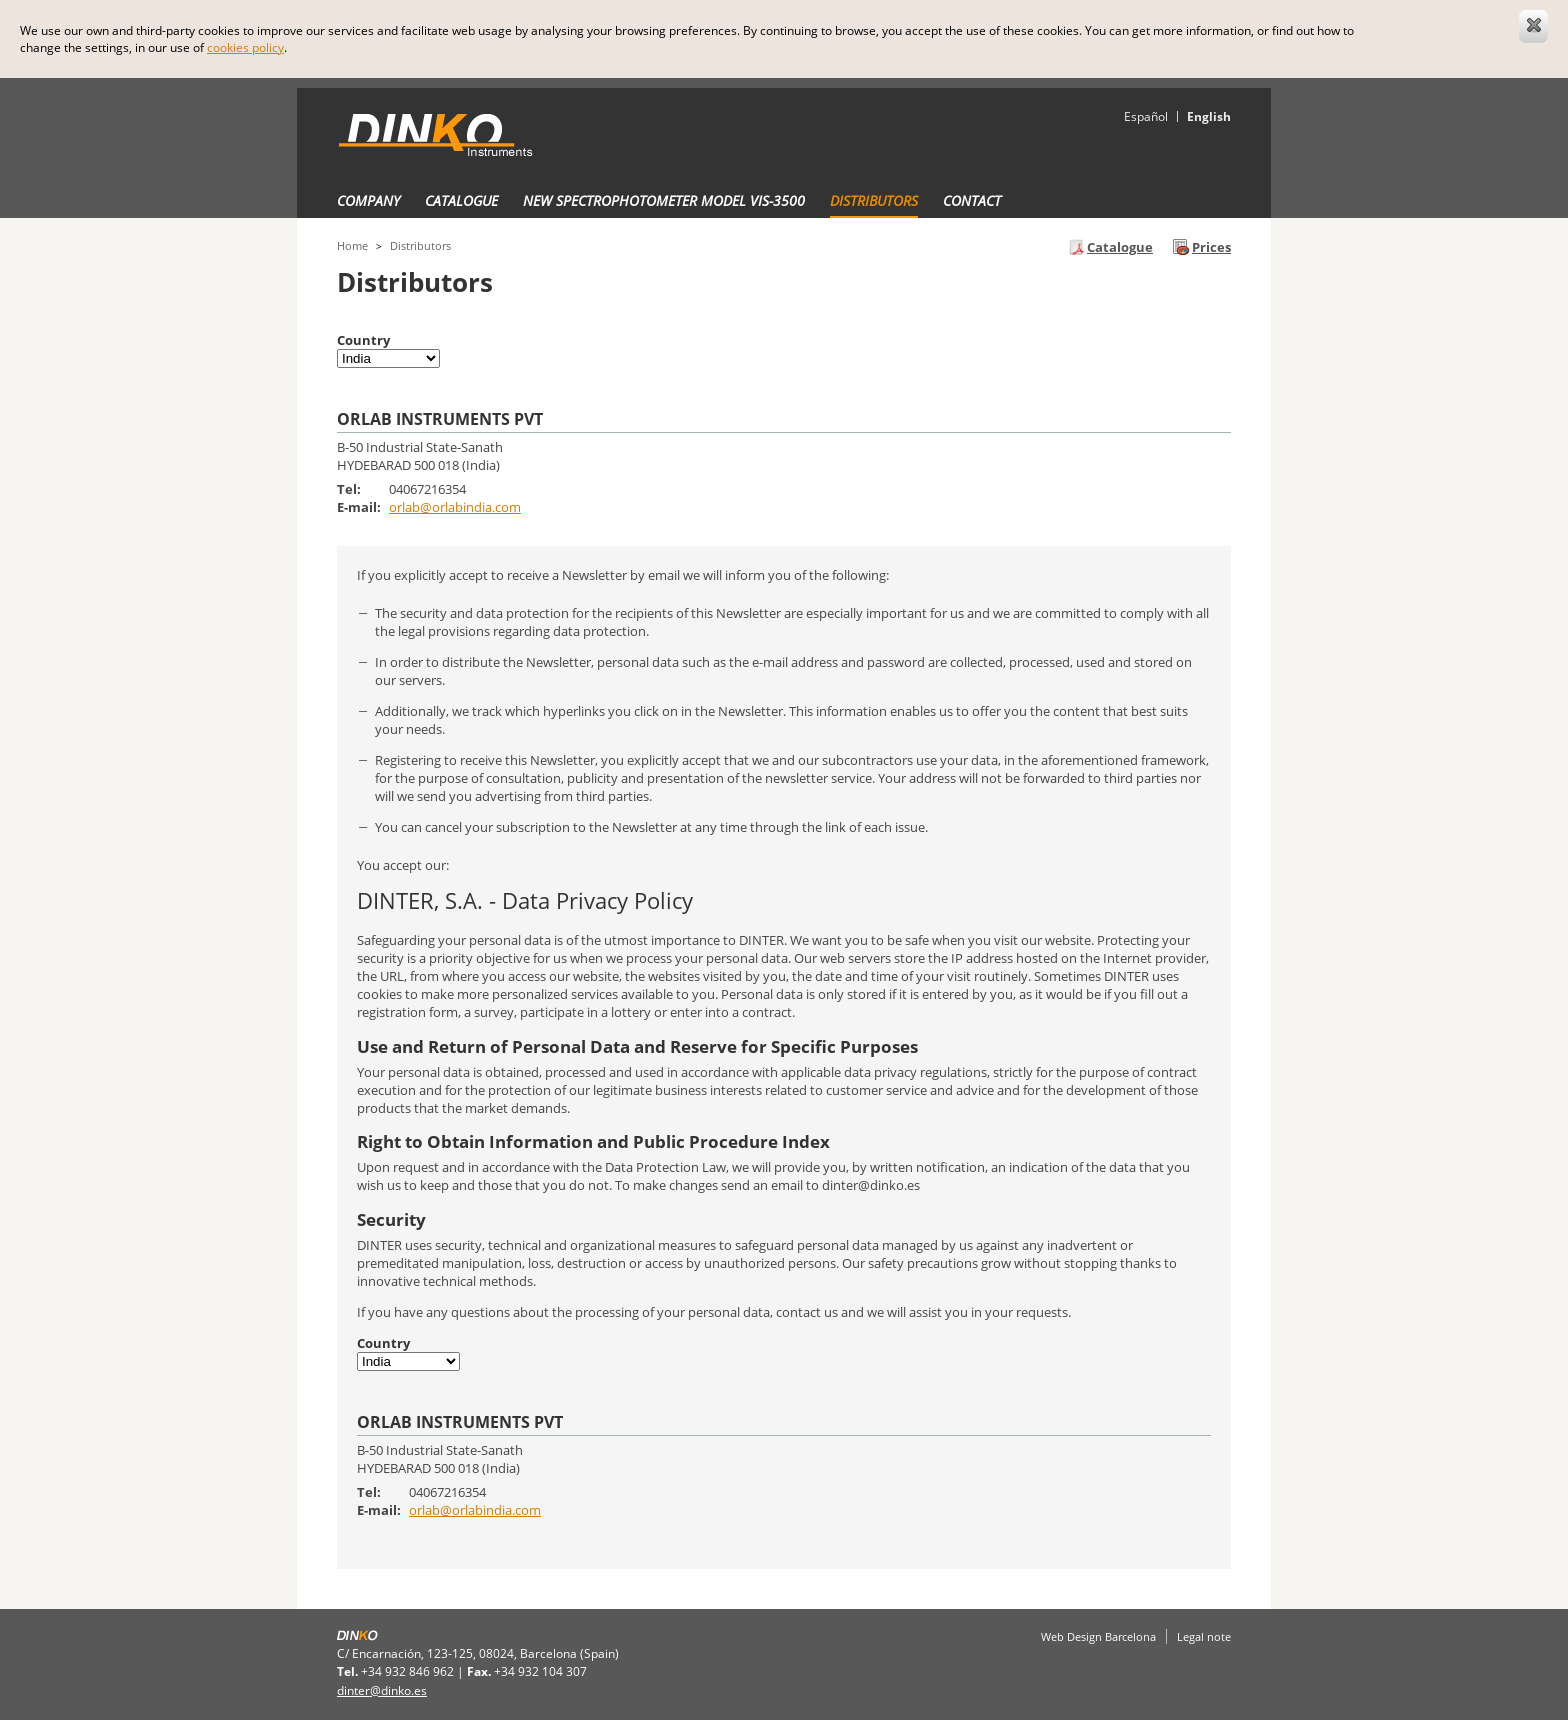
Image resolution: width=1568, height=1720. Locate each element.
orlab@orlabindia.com (455, 507)
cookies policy (245, 47)
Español (1146, 116)
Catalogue (461, 200)
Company (368, 200)
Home (352, 245)
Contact (972, 200)
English (1209, 116)
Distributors (874, 200)
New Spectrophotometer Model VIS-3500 (664, 200)
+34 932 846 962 (407, 1671)
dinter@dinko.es (382, 1690)
